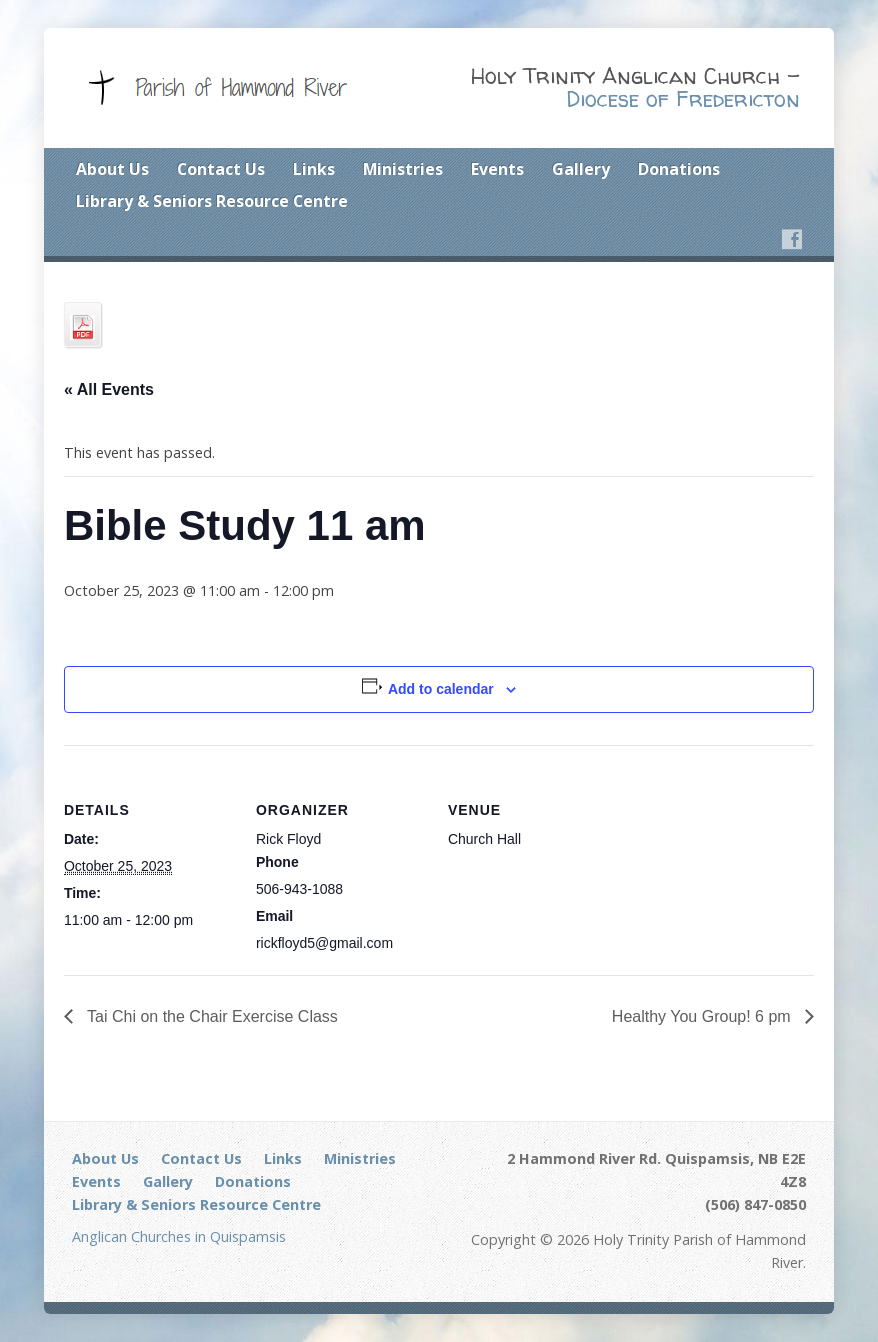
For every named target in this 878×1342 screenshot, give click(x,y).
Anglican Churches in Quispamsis (179, 1236)
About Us (112, 169)
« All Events (109, 389)
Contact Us (221, 169)
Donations (679, 169)
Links (314, 169)
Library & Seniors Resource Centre (212, 201)
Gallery (581, 169)
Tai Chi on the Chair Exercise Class (210, 1016)
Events (497, 169)
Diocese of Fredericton (683, 99)
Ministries (403, 169)
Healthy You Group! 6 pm (703, 1016)
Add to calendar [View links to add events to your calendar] (441, 689)
